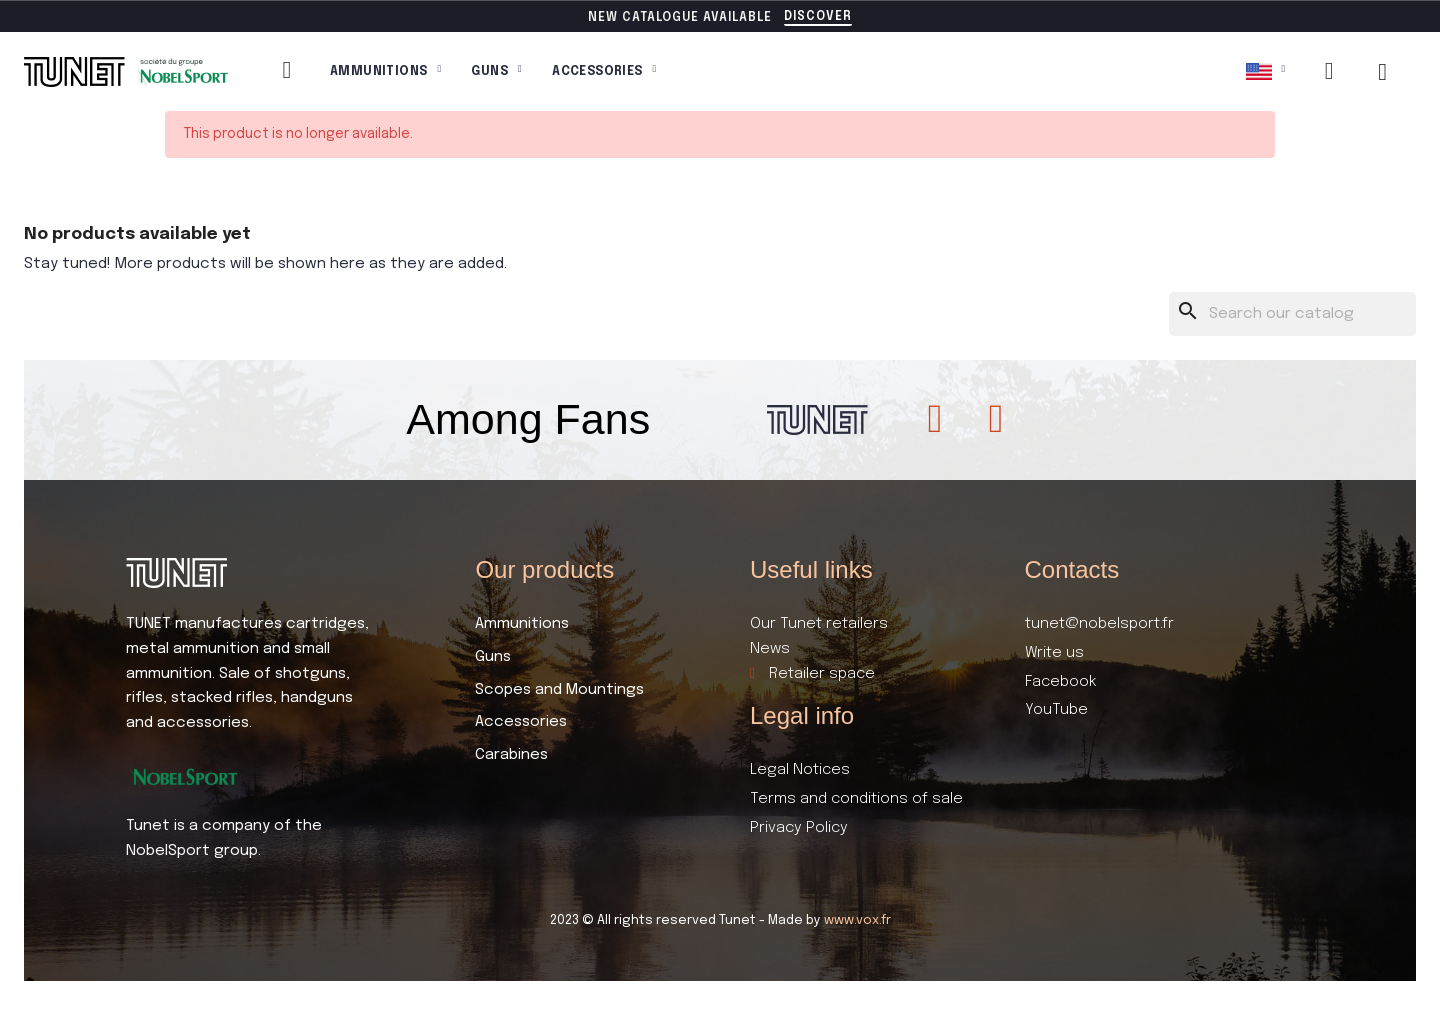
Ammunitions (385, 72)
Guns (496, 72)
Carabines (511, 755)
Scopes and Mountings (559, 690)
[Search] (1293, 314)
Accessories (604, 72)
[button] (818, 18)
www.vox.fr (857, 920)
